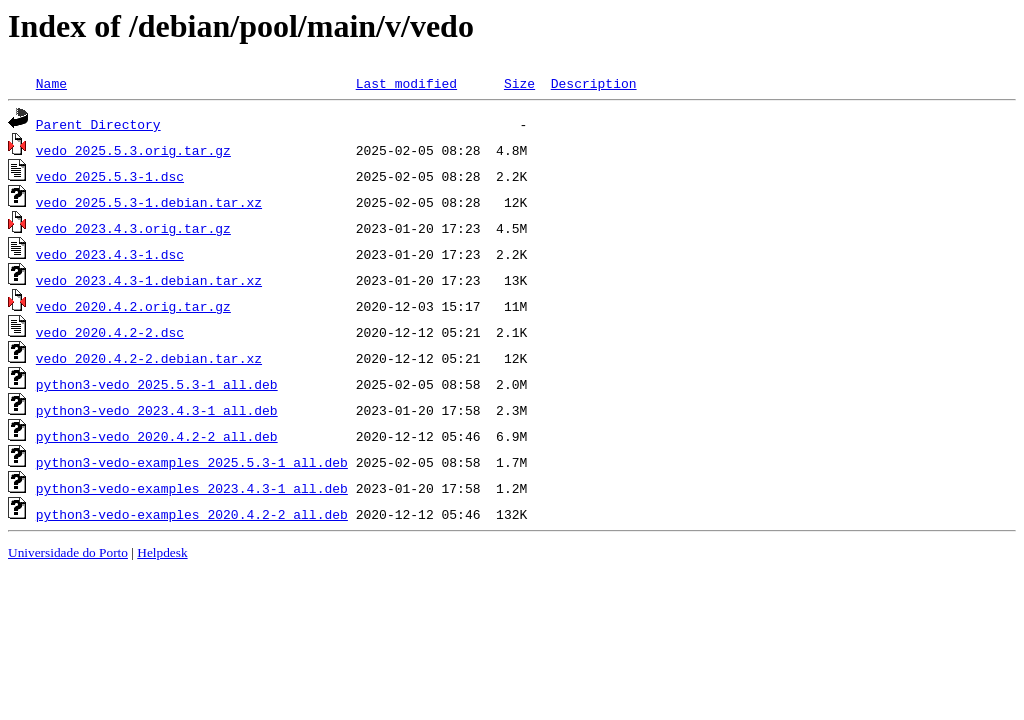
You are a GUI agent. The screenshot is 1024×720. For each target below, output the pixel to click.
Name (51, 83)
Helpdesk (162, 552)
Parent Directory (98, 124)
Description (594, 83)
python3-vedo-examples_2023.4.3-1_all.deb (192, 488)
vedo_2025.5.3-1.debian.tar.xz (149, 202)
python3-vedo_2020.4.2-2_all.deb (157, 436)
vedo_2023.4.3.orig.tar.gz (133, 228)
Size (519, 83)
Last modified (406, 83)
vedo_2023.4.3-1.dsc (110, 254)
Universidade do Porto (68, 552)
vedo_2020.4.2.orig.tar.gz (133, 306)
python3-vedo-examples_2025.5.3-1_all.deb (192, 462)
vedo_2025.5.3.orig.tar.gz (133, 150)
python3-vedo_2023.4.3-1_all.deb (157, 410)
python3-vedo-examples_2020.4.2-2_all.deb (192, 514)
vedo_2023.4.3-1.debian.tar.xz (149, 280)
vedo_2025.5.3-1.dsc (110, 176)
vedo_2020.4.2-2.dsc (110, 332)
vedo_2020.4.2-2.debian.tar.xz (149, 358)
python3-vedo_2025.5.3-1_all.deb (157, 384)
